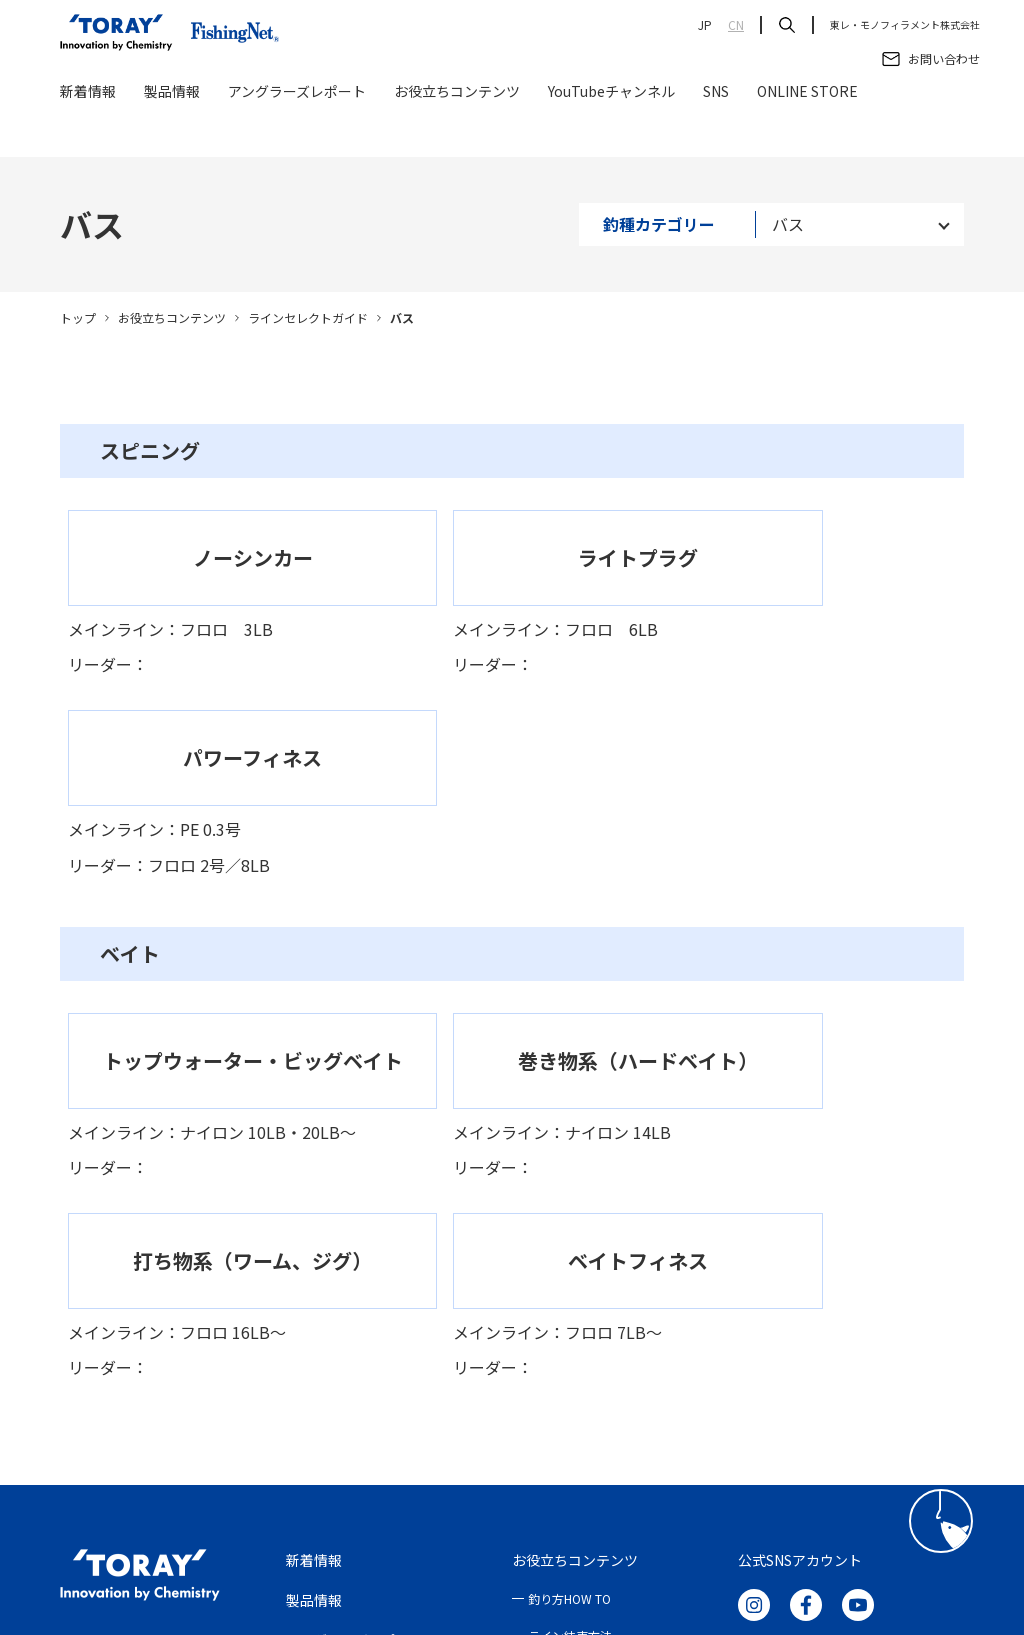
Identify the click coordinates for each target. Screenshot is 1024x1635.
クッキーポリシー (580, 1498)
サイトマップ (692, 1498)
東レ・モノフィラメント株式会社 (905, 25)
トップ (78, 317)
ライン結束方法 (570, 1261)
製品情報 (172, 132)
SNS (716, 132)
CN (736, 25)
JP (705, 25)
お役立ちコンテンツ (457, 132)
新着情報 (88, 132)
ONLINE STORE (807, 132)
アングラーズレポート (297, 132)
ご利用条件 (326, 1498)
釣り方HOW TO (569, 1225)
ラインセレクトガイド (308, 317)
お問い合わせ (328, 1306)
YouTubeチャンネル (611, 132)
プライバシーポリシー (444, 1498)
